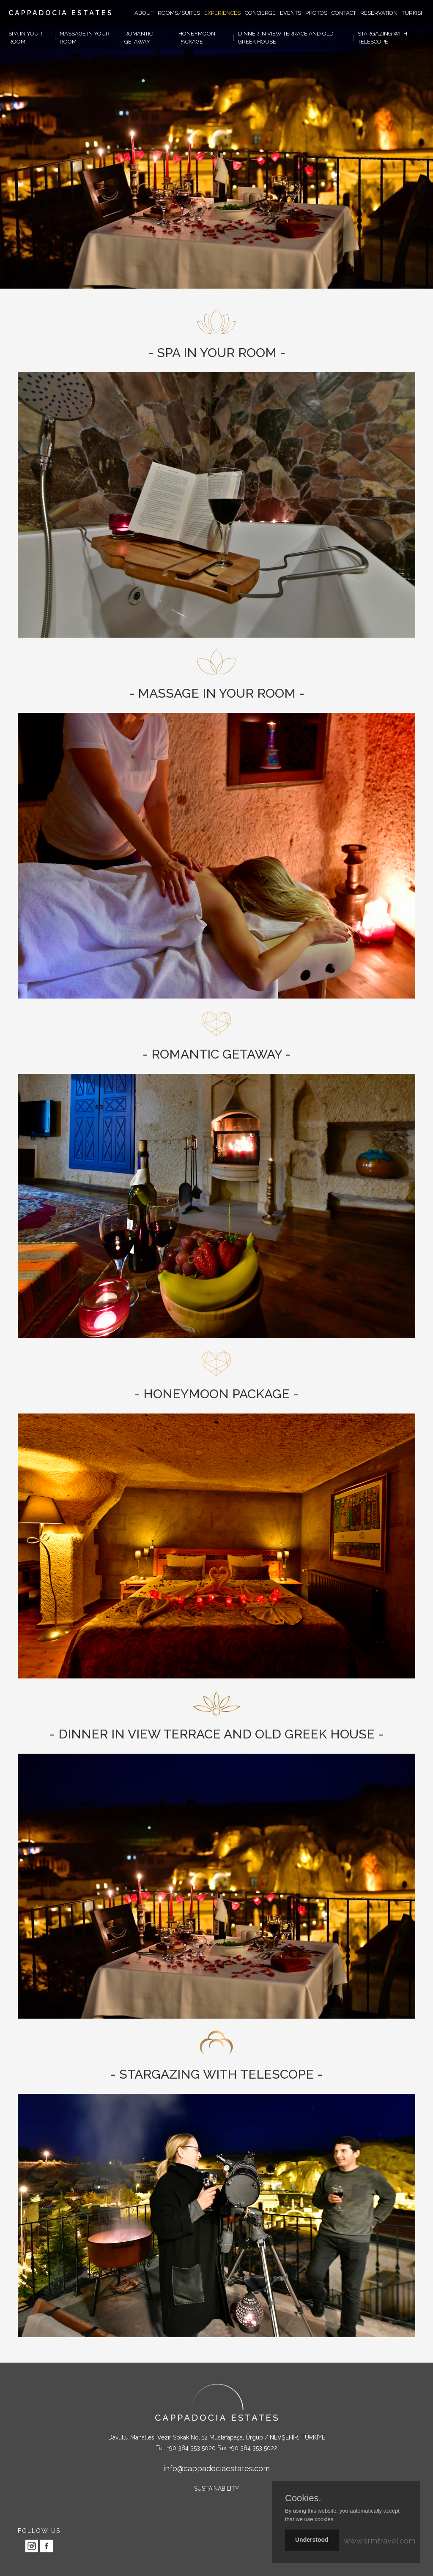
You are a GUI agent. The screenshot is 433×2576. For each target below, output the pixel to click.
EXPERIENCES (222, 13)
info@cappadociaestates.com (216, 2468)
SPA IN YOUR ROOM (25, 37)
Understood (312, 2539)
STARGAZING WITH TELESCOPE (382, 37)
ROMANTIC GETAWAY (138, 37)
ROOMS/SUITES (179, 13)
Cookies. (303, 2498)
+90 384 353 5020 (191, 2448)
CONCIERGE (260, 13)
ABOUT (143, 13)
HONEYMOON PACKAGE (196, 37)
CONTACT (344, 13)
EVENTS (290, 13)
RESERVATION (378, 13)
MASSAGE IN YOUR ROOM (85, 37)
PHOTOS (316, 13)
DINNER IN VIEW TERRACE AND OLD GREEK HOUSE (286, 37)
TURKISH (413, 13)
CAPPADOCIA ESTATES (60, 13)
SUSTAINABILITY (216, 2488)
